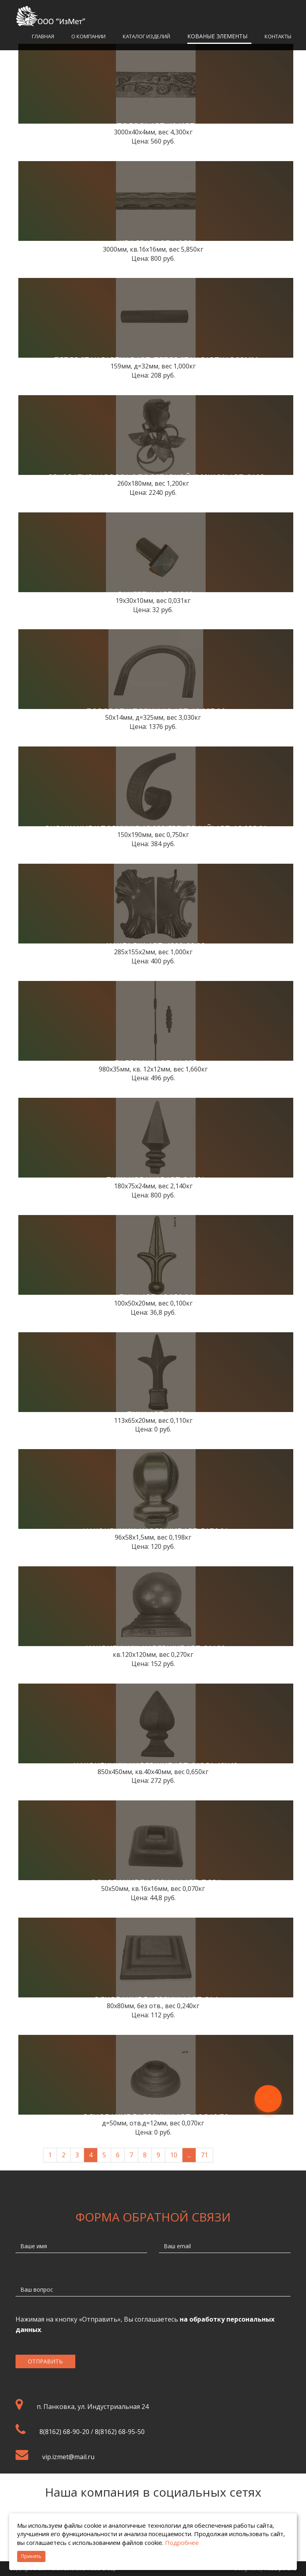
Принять (31, 2556)
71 (204, 2155)
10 (173, 2155)
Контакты (278, 36)
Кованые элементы (217, 36)
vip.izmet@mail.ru (68, 2456)
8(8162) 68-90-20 (64, 2431)
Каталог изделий (146, 36)
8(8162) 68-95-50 (120, 2431)
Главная (43, 36)
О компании (88, 36)
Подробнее (182, 2542)
